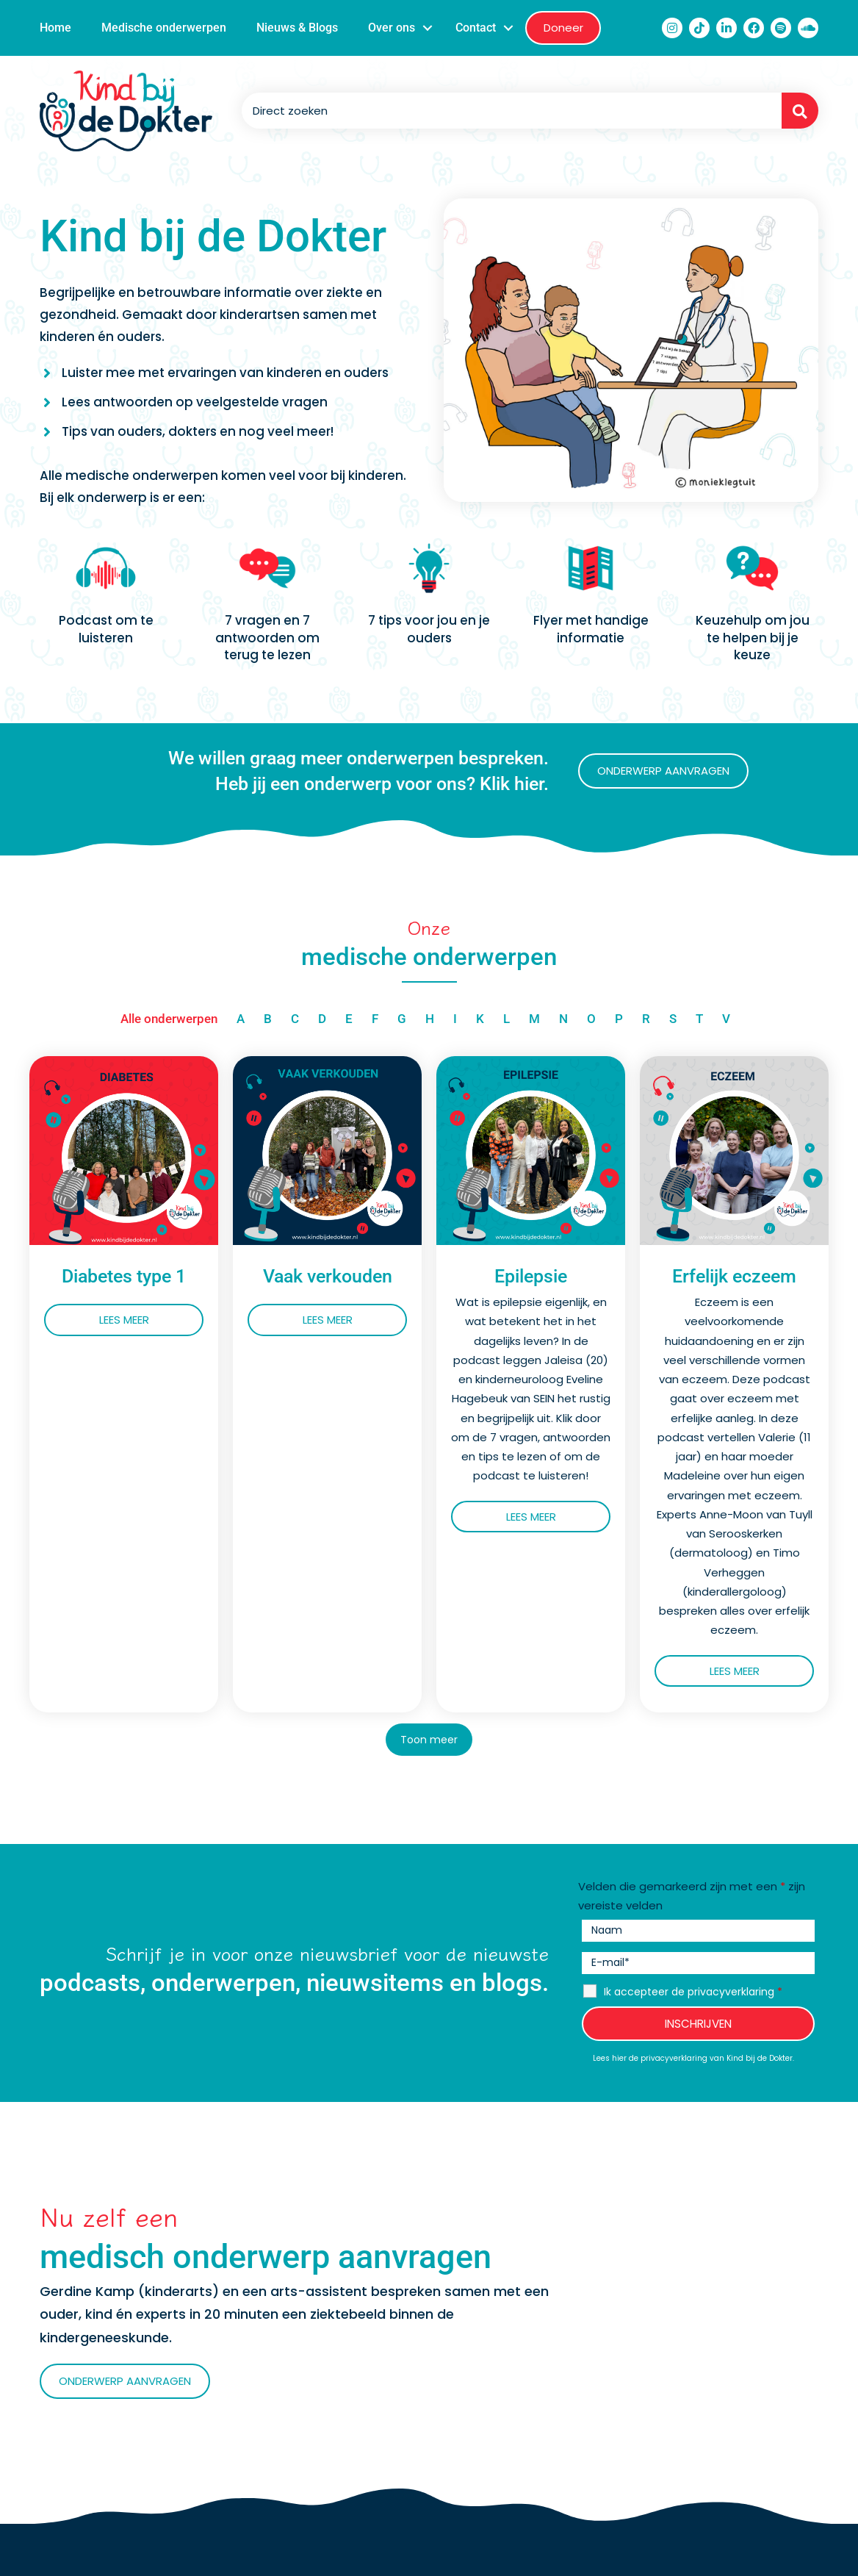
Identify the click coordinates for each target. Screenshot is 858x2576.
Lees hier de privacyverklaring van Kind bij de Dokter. (693, 2058)
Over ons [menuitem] (391, 28)
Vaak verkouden (327, 1276)
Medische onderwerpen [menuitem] (163, 28)
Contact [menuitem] (475, 28)
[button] (427, 28)
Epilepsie (530, 1276)
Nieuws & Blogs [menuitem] (297, 28)
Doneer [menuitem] (563, 27)
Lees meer (151, 1319)
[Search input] (508, 111)
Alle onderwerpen (168, 1018)
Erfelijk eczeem (734, 1276)
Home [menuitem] (55, 28)
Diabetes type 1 (124, 1276)
